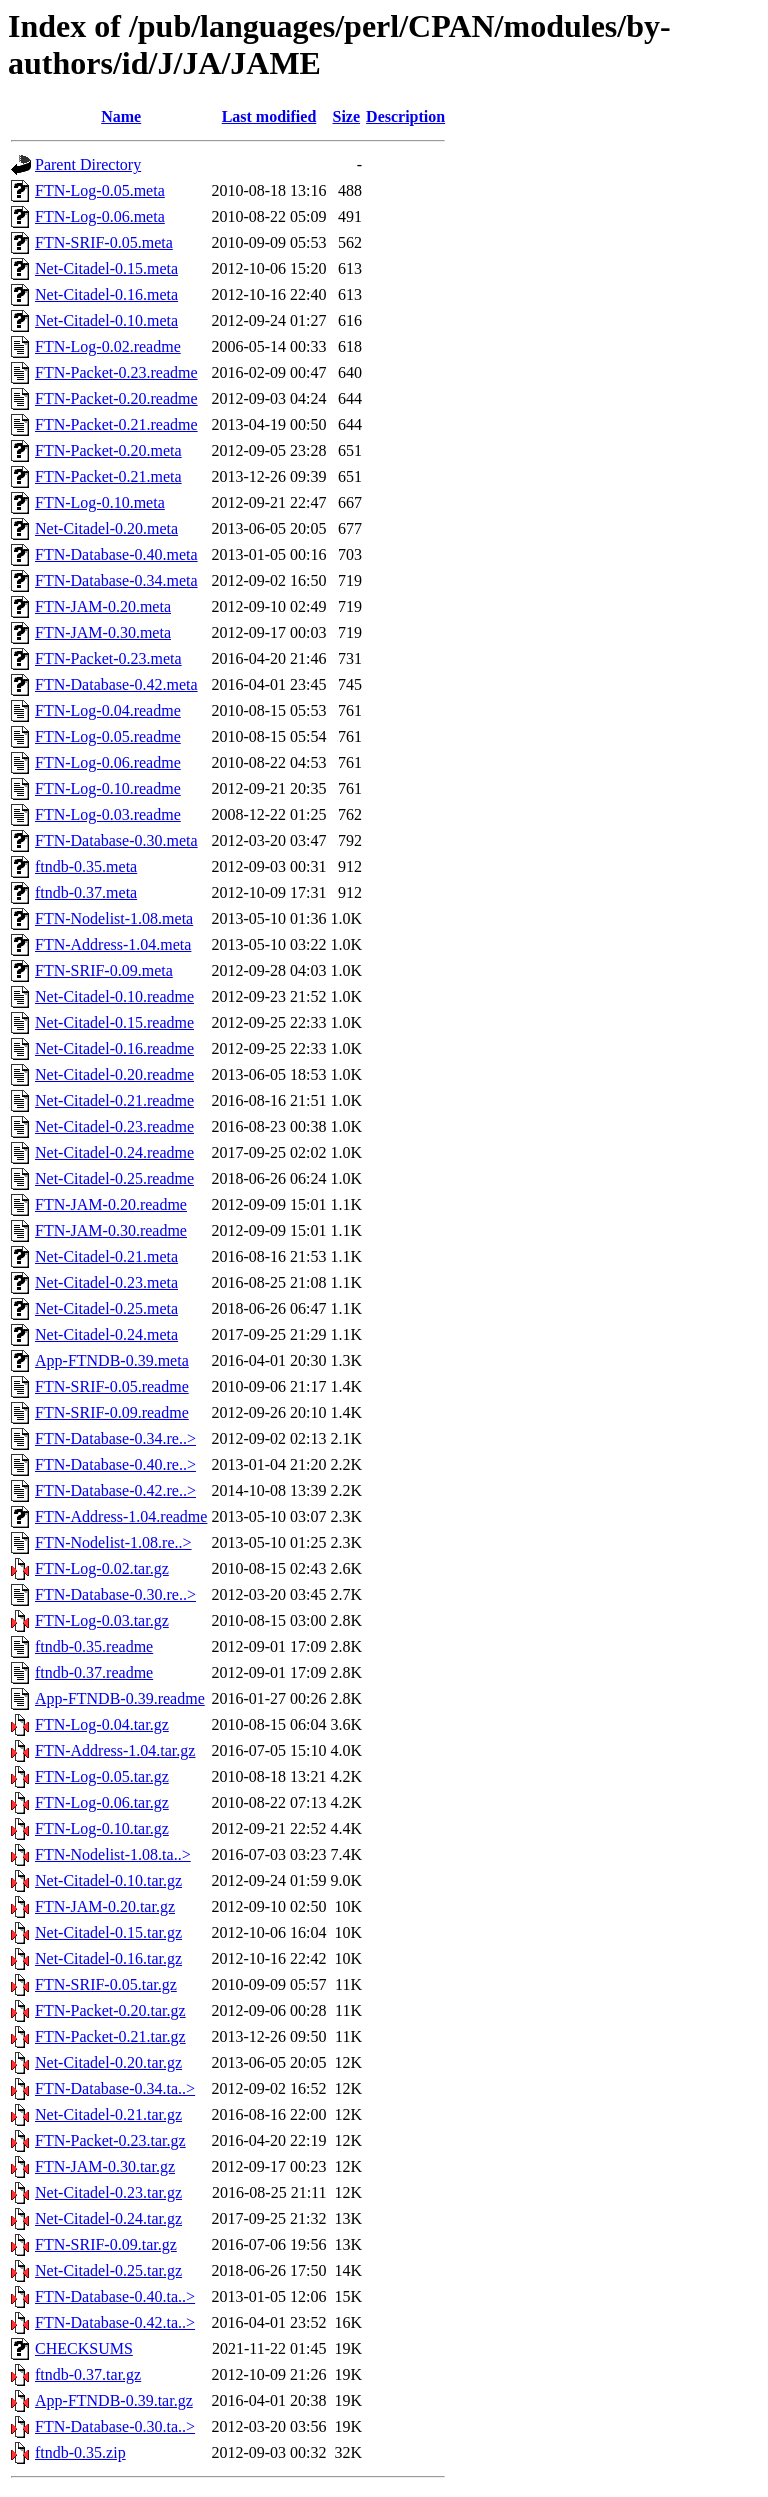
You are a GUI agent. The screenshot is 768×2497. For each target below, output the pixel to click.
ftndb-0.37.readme (94, 1672)
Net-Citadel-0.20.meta (106, 528)
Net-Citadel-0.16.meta (106, 294)
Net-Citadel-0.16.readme (114, 1048)
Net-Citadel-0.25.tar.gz (108, 2270)
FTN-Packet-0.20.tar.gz (110, 2010)
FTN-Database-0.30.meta (116, 840)
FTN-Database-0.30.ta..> (115, 2426)
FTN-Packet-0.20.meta (108, 450)
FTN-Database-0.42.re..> (115, 1490)
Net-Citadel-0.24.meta (106, 1334)
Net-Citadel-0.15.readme (114, 1022)
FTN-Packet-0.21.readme (116, 424)
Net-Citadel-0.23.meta (106, 1282)
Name (121, 116)
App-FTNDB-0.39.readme (120, 1698)
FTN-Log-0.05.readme (108, 736)
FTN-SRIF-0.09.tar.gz (106, 2244)
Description (405, 116)
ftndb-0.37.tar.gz (88, 2374)
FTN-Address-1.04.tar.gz (115, 1750)
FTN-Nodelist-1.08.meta (114, 918)
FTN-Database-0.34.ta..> (115, 2088)
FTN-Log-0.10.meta (100, 502)
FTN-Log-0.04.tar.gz (102, 1724)
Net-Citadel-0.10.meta (106, 320)
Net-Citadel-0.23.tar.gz (108, 2192)
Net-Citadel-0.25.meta (106, 1308)
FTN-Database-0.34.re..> (115, 1438)
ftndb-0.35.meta (86, 866)
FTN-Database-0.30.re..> (115, 1594)
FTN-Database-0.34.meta (116, 580)
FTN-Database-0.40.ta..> (115, 2296)
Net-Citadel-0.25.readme (114, 1178)
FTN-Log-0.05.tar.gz (102, 1776)
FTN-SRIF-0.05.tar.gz (106, 1984)
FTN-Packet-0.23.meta (108, 658)
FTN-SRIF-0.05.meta (104, 242)
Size (347, 116)
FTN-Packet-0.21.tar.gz (110, 2036)
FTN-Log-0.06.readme (108, 762)
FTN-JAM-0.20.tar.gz (105, 1906)
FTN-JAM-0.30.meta (103, 632)
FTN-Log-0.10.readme (108, 788)
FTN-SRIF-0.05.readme (112, 1386)
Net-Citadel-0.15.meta (106, 268)
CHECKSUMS (84, 2348)
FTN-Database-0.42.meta (116, 684)
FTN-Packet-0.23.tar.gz (110, 2140)
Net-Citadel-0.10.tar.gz (108, 1880)
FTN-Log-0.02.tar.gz (102, 1568)
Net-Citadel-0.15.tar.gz (108, 1932)
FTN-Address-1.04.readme (121, 1516)
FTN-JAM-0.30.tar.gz (105, 2166)
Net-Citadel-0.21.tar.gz (108, 2114)
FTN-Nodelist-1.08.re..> (113, 1542)
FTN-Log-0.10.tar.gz (102, 1828)
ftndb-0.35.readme (94, 1646)
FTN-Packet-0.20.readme (116, 398)
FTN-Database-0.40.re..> (115, 1464)
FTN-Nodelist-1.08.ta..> (113, 1854)
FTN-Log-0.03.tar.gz (102, 1620)
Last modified (269, 116)
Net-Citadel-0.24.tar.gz (108, 2218)
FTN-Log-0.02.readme (108, 346)
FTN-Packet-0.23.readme (116, 372)
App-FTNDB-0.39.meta (112, 1360)
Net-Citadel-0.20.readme (114, 1074)
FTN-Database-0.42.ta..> (115, 2322)
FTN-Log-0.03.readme (108, 814)
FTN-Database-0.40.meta (116, 554)
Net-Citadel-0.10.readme (114, 996)
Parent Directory (88, 164)
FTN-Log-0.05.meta (100, 190)
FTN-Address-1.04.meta (113, 944)
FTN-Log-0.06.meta (100, 216)
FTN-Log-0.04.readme (108, 710)
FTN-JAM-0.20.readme (111, 1204)
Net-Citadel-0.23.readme (114, 1126)
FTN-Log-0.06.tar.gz (102, 1802)
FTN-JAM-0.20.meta (103, 606)
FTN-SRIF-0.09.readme (112, 1412)
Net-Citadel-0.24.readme (114, 1152)
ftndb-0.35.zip (80, 2452)
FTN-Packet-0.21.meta (108, 476)
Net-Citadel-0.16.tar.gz (108, 1958)
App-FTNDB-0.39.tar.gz (114, 2400)
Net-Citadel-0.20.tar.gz (108, 2062)
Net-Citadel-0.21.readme (114, 1100)
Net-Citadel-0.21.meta (106, 1256)
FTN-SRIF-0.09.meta (104, 970)
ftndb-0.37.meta (86, 892)
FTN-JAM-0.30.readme (111, 1230)
